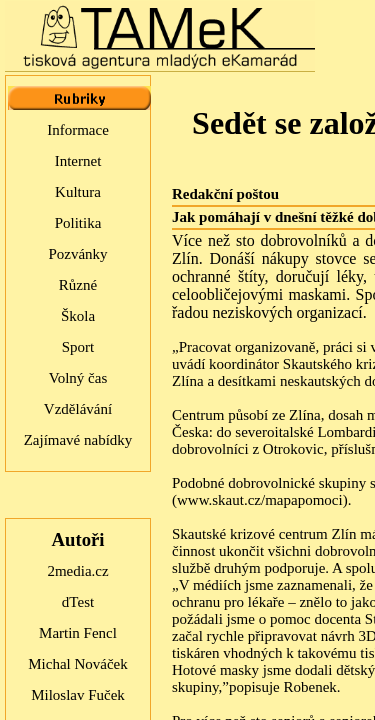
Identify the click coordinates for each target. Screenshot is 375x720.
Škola (78, 316)
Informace (78, 130)
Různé (78, 285)
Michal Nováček (78, 664)
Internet (78, 161)
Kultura (78, 192)
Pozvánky (77, 254)
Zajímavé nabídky (78, 440)
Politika (78, 223)
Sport (78, 347)
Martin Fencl (78, 633)
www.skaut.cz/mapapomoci (260, 500)
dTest (78, 602)
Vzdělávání (78, 409)
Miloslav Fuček (78, 695)
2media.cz (77, 571)
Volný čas (78, 378)
